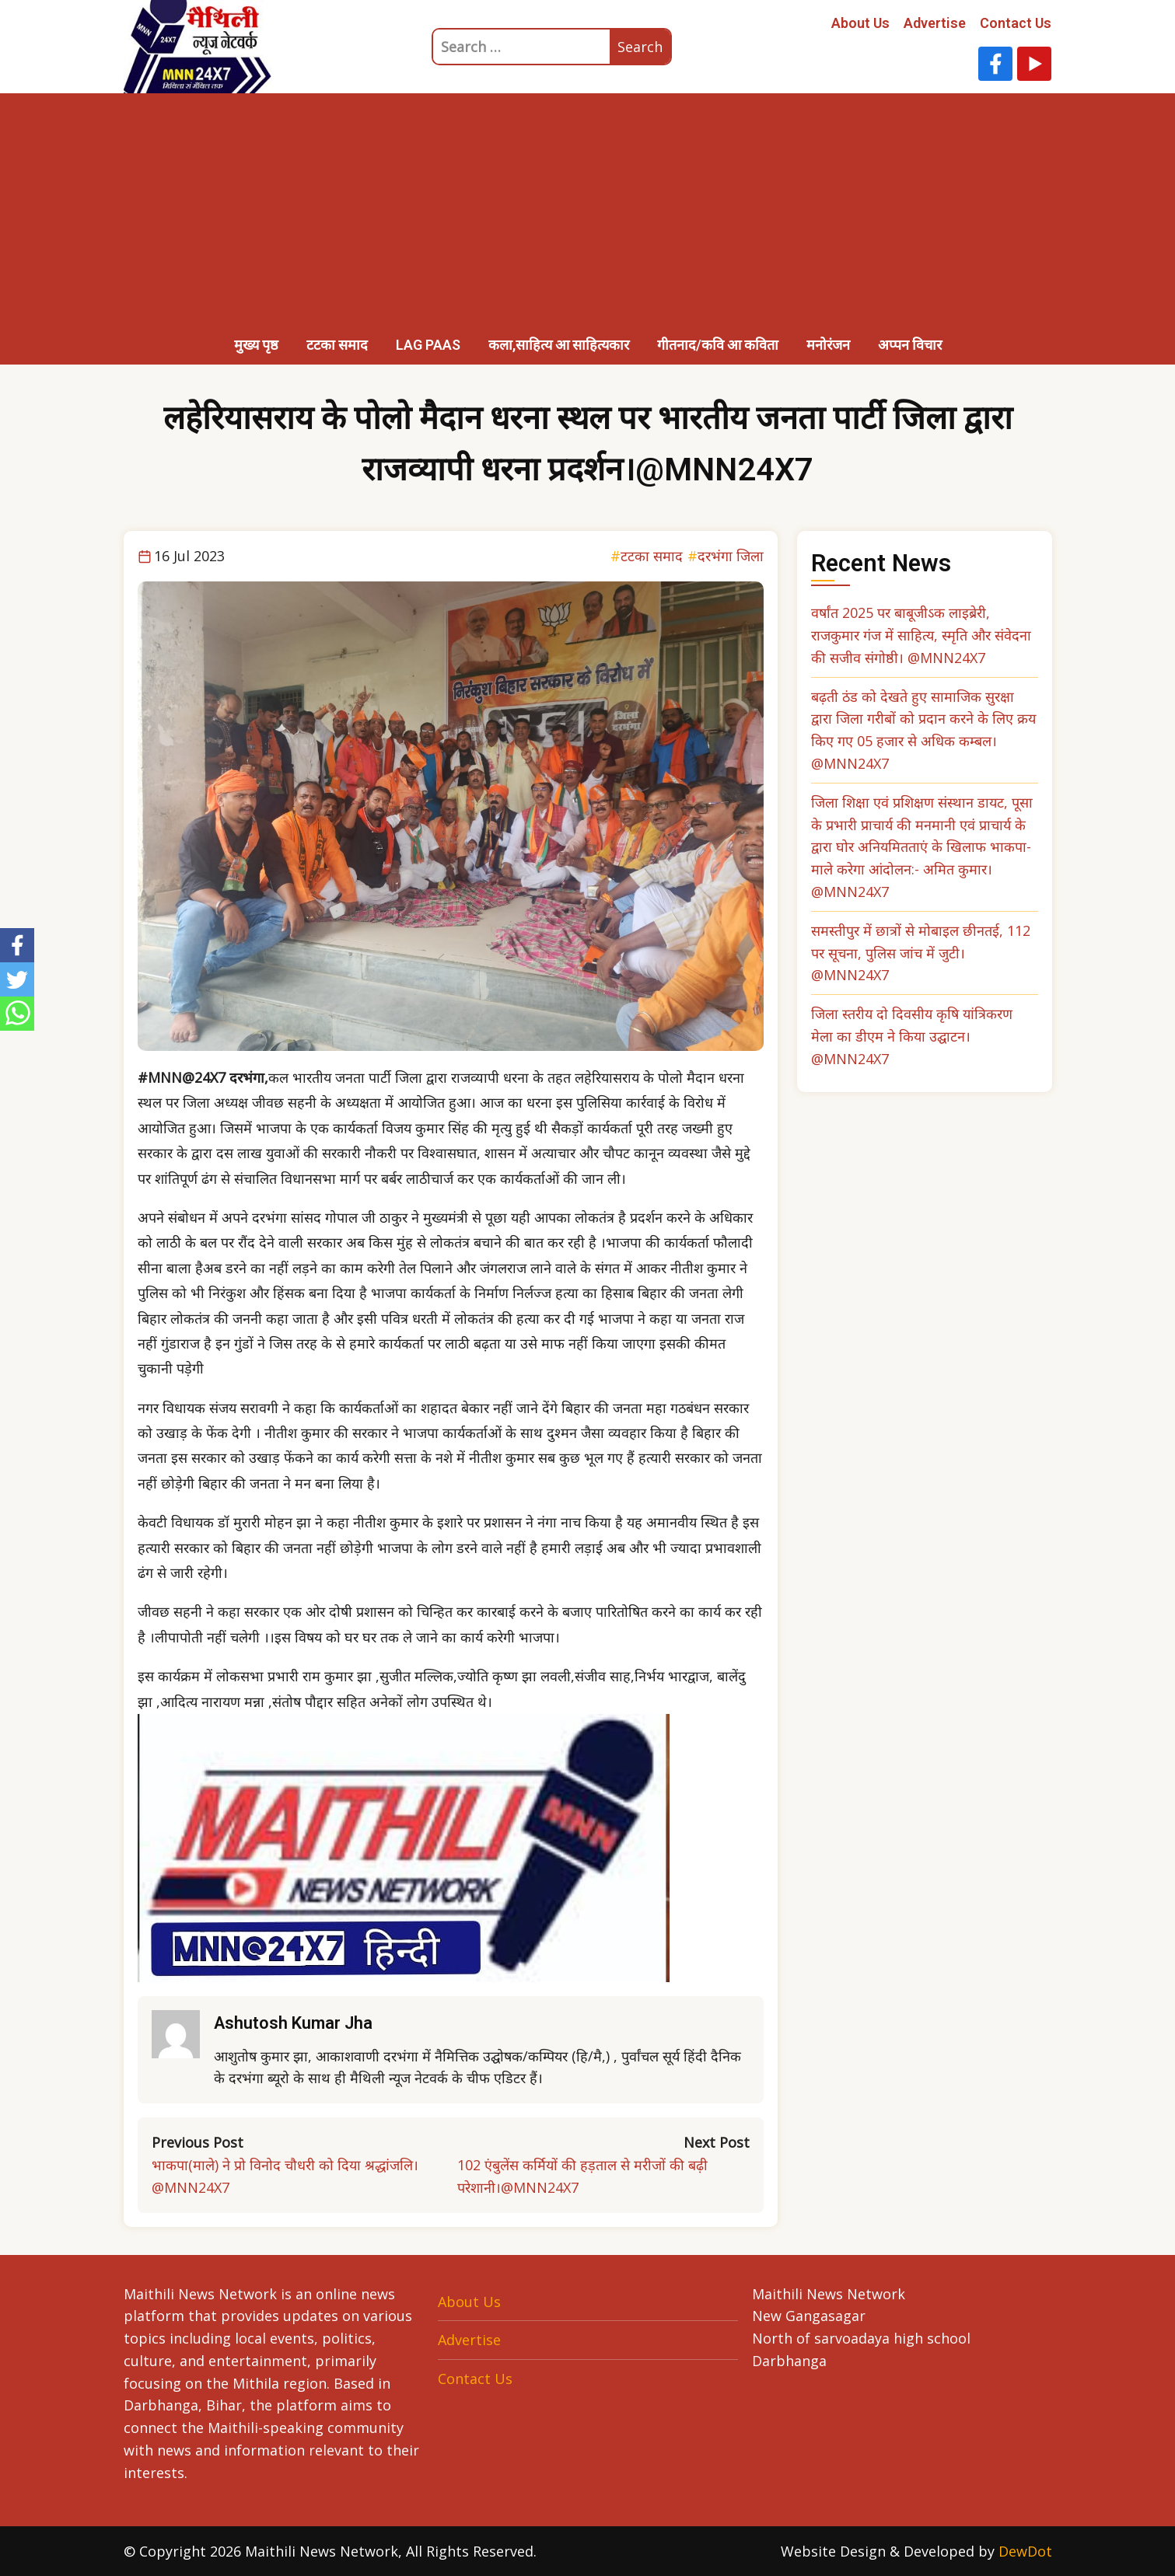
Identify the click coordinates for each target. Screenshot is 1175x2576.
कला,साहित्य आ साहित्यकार (558, 345)
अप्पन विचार (910, 345)
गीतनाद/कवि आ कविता (717, 345)
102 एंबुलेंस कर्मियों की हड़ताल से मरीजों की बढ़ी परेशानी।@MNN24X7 (582, 2176)
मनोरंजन (828, 345)
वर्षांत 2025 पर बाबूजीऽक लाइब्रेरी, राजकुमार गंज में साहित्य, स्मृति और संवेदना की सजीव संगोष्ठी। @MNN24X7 (921, 635)
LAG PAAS (428, 345)
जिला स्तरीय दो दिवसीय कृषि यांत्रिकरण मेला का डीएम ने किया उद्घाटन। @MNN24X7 (911, 1036)
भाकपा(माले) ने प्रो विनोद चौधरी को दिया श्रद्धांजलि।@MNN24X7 (285, 2176)
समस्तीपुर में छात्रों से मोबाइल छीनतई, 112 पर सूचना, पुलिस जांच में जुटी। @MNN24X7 (920, 953)
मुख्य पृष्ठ (256, 345)
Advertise (935, 23)
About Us (860, 23)
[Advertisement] (587, 210)
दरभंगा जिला (731, 555)
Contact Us (1015, 23)
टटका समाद (337, 345)
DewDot (1025, 2551)
